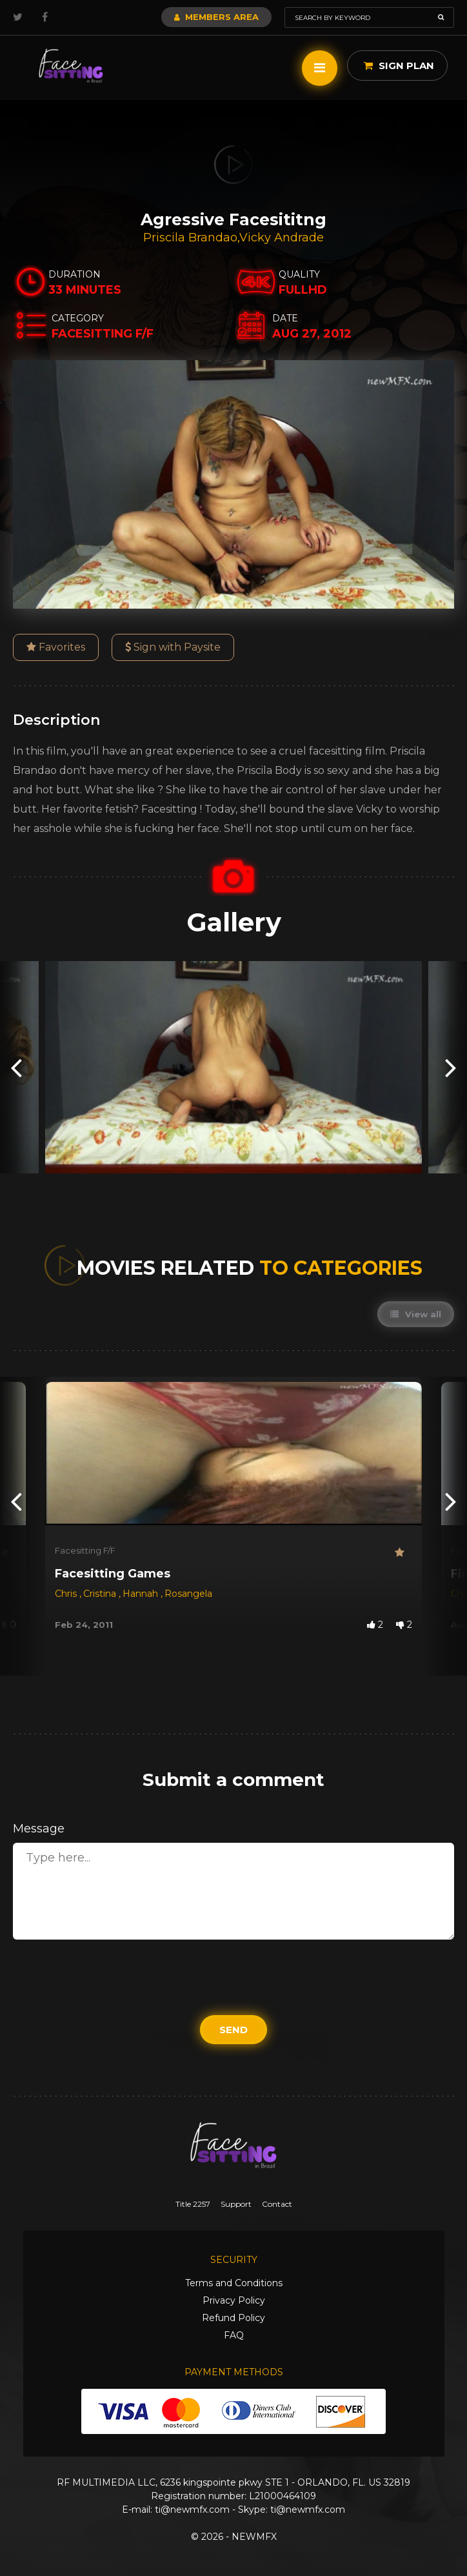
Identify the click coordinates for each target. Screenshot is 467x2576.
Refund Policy (233, 2318)
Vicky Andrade (281, 237)
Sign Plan (399, 65)
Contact (277, 2204)
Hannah (142, 1593)
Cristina (101, 1593)
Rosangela (188, 1593)
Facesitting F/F (85, 1550)
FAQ (234, 2335)
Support (236, 2204)
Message (39, 1828)
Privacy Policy (234, 2300)
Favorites (55, 647)
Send (233, 2029)
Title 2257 (192, 2204)
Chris (67, 1593)
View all (415, 1314)
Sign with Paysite (173, 647)
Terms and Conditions (234, 2283)
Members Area (216, 17)
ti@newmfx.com (192, 2509)
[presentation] (16, 1067)
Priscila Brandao (190, 237)
